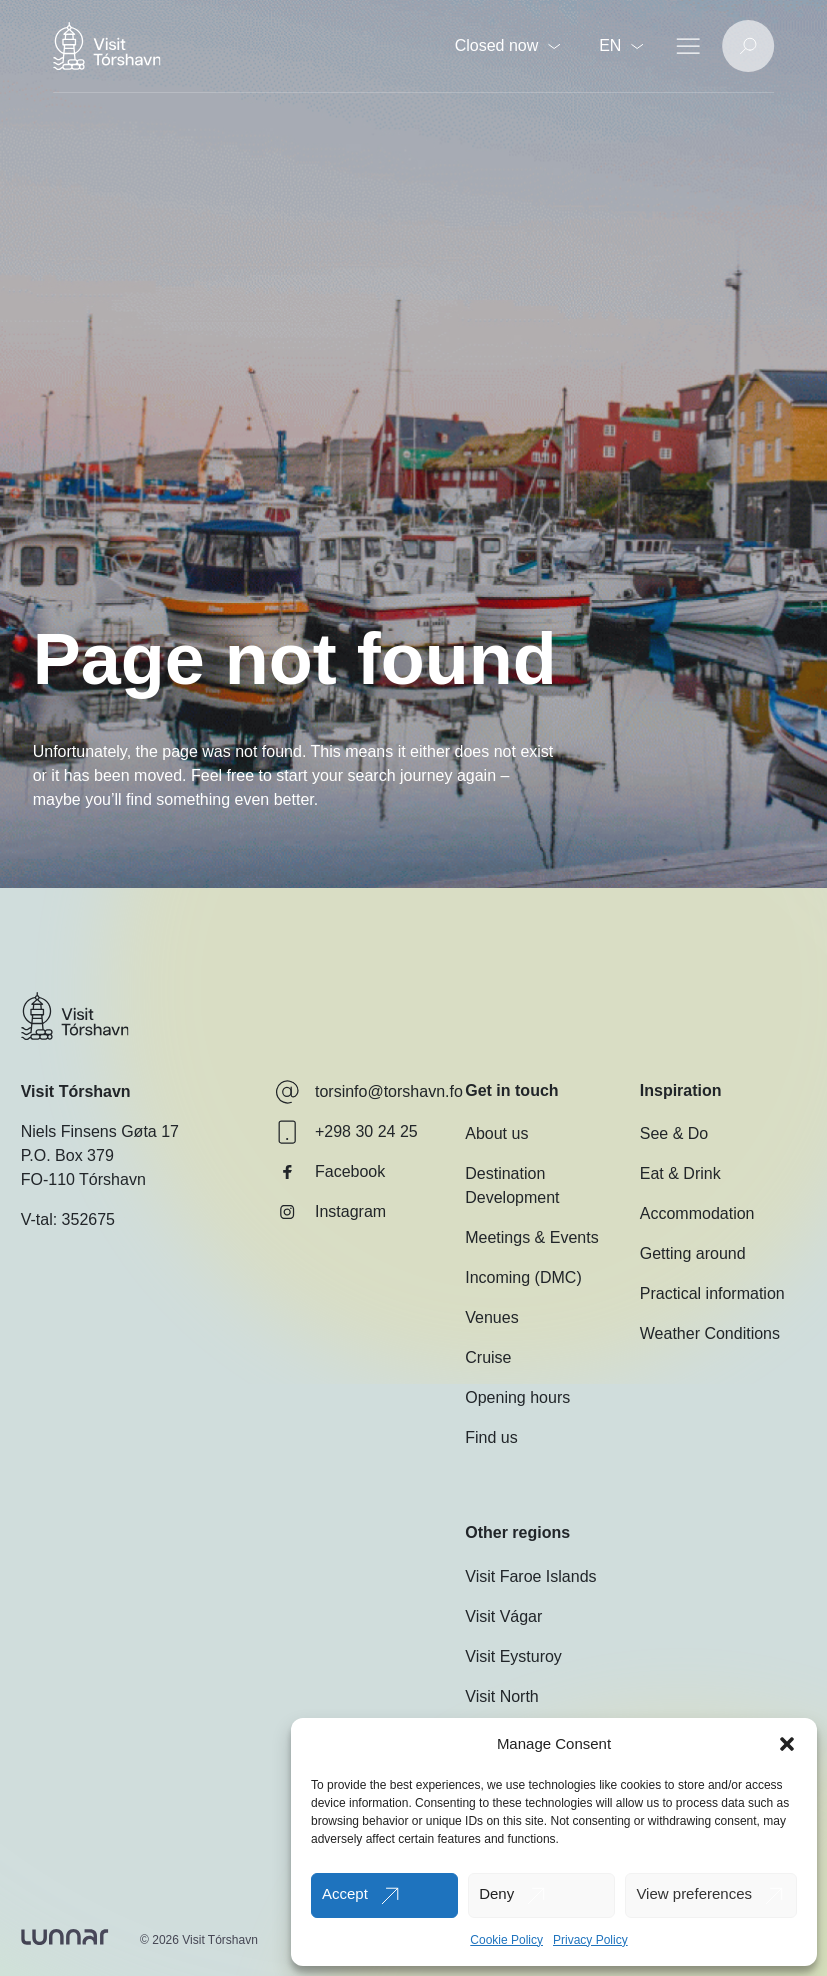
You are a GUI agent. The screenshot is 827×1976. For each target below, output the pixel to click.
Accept (345, 1893)
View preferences (694, 1893)
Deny (496, 1893)
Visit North (502, 1696)
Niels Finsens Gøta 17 (100, 1131)
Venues (491, 1317)
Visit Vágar (503, 1616)
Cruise (488, 1357)
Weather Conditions (710, 1333)
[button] (787, 1744)
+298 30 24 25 (346, 1132)
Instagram (330, 1212)
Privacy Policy (590, 1940)
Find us (491, 1437)
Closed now (508, 45)
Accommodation (697, 1213)
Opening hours (517, 1397)
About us (496, 1133)
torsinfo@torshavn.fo (369, 1092)
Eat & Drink (680, 1173)
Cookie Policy (506, 1940)
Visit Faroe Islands (530, 1576)
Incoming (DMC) (523, 1277)
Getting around (693, 1253)
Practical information (712, 1293)
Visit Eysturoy (513, 1656)
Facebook (330, 1172)
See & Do (674, 1133)
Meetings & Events (531, 1237)
